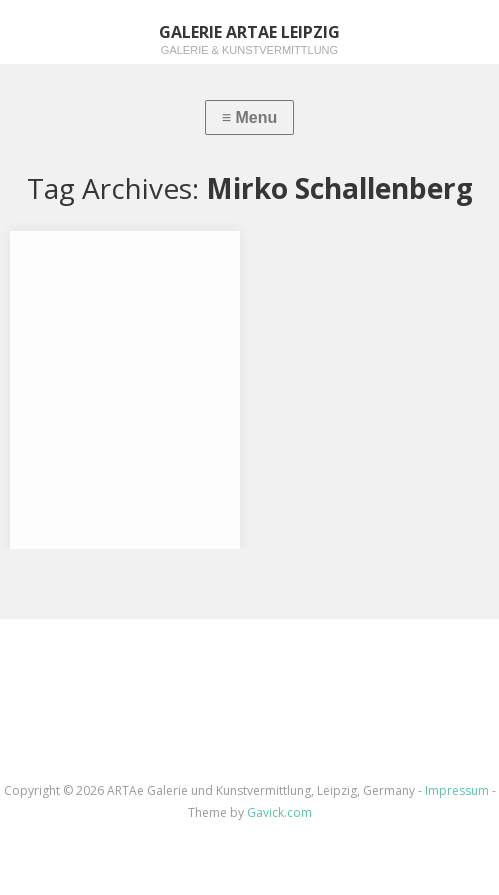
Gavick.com (279, 812)
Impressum (457, 790)
